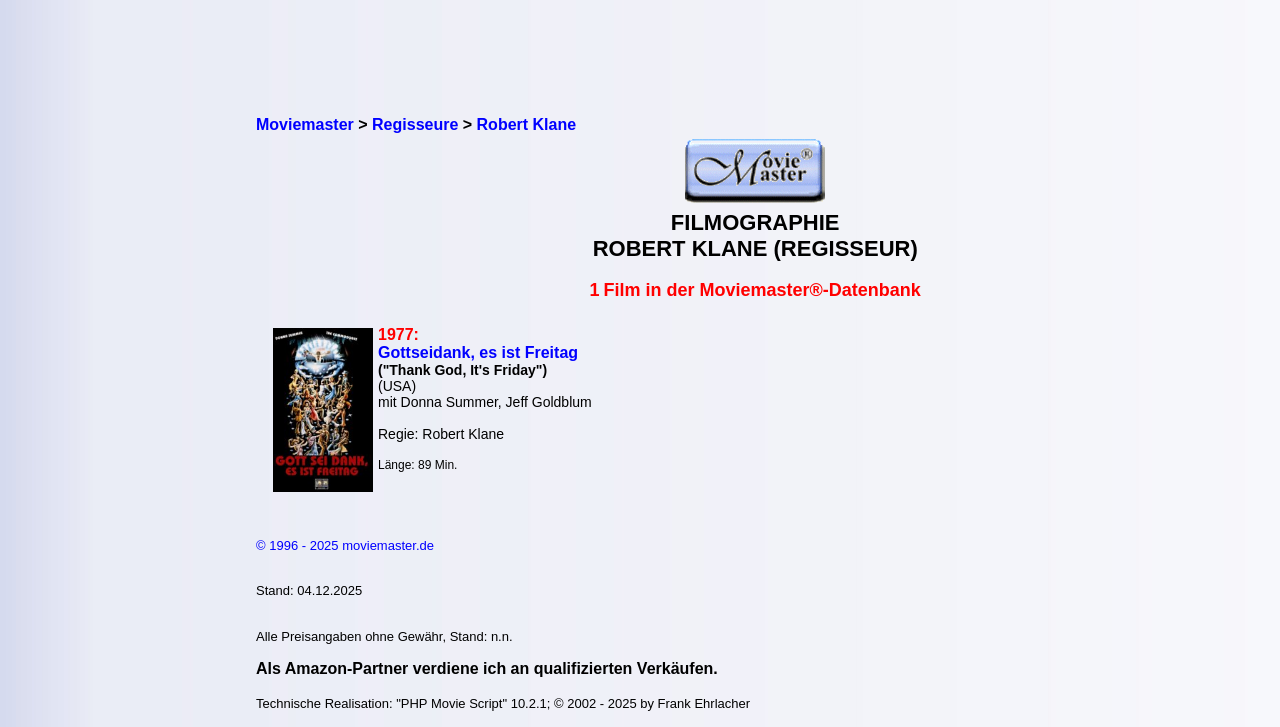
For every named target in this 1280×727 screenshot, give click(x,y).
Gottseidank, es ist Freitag (478, 352)
